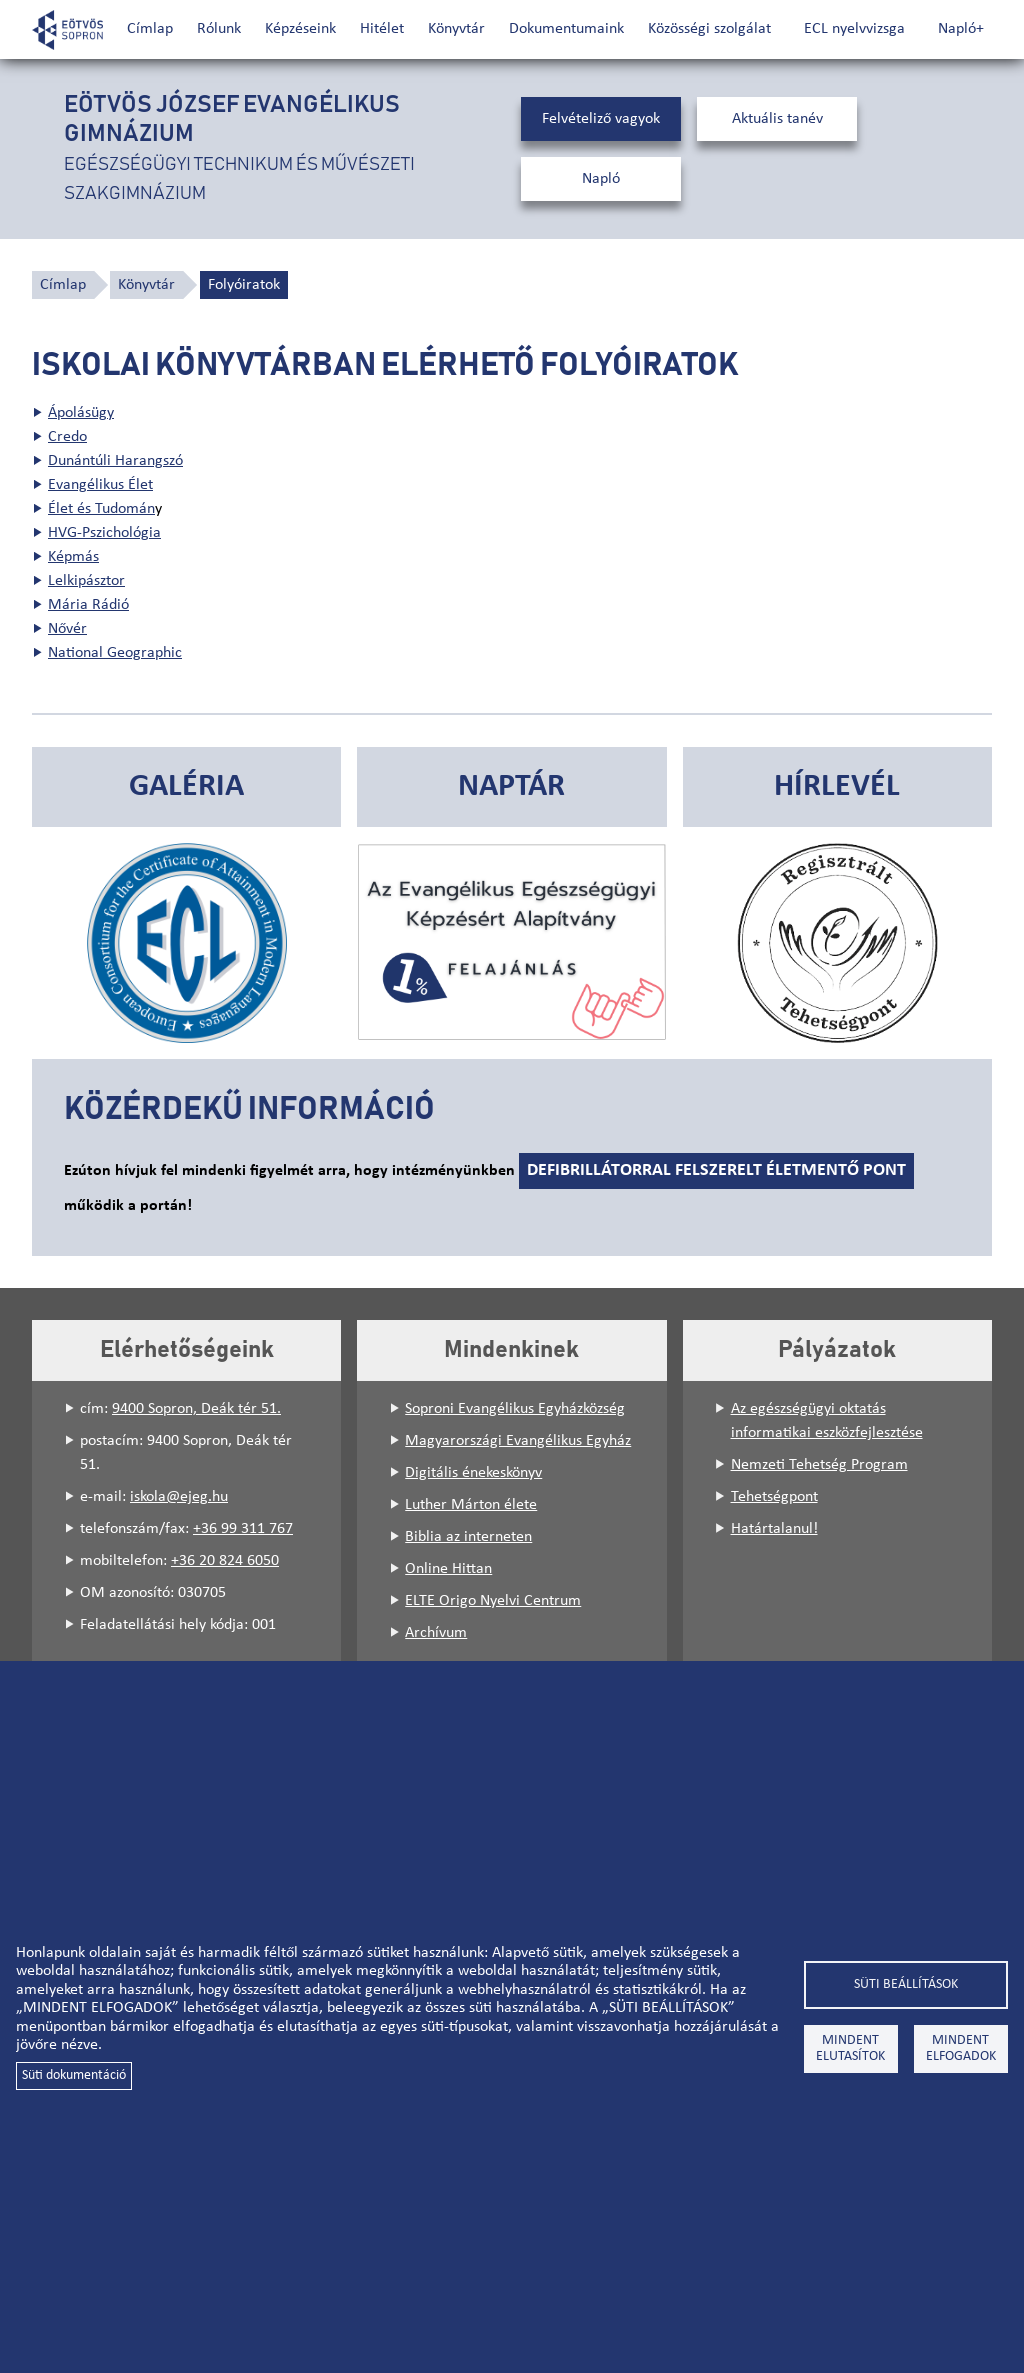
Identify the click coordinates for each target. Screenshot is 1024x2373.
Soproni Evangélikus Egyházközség (515, 1409)
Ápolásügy (81, 413)
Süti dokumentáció (74, 2075)
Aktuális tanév (777, 119)
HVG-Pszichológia (104, 533)
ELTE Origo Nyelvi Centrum (493, 1601)
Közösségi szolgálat (709, 29)
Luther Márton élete (471, 1505)
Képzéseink (300, 29)
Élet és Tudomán (101, 509)
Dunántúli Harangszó (115, 461)
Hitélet (382, 29)
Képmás (73, 557)
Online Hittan (448, 1569)
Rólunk (219, 29)
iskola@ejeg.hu (179, 1497)
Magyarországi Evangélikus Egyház (518, 1441)
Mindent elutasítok (850, 2048)
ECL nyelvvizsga (854, 29)
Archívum (436, 1633)
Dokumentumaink (566, 29)
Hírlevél (837, 787)
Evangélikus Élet (100, 485)
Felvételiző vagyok (601, 119)
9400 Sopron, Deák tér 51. (196, 1409)
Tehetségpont (774, 1497)
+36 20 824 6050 (225, 1561)
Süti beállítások (906, 1984)
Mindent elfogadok (961, 2048)
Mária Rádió (88, 605)
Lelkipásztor (86, 581)
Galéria (186, 787)
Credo (67, 437)
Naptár (511, 787)
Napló (601, 179)
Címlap (150, 29)
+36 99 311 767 (243, 1529)
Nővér (67, 629)
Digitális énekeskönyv (473, 1473)
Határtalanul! (774, 1529)
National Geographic (115, 653)
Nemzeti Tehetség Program (819, 1465)
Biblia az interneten (468, 1537)
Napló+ (961, 29)
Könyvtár (456, 29)
